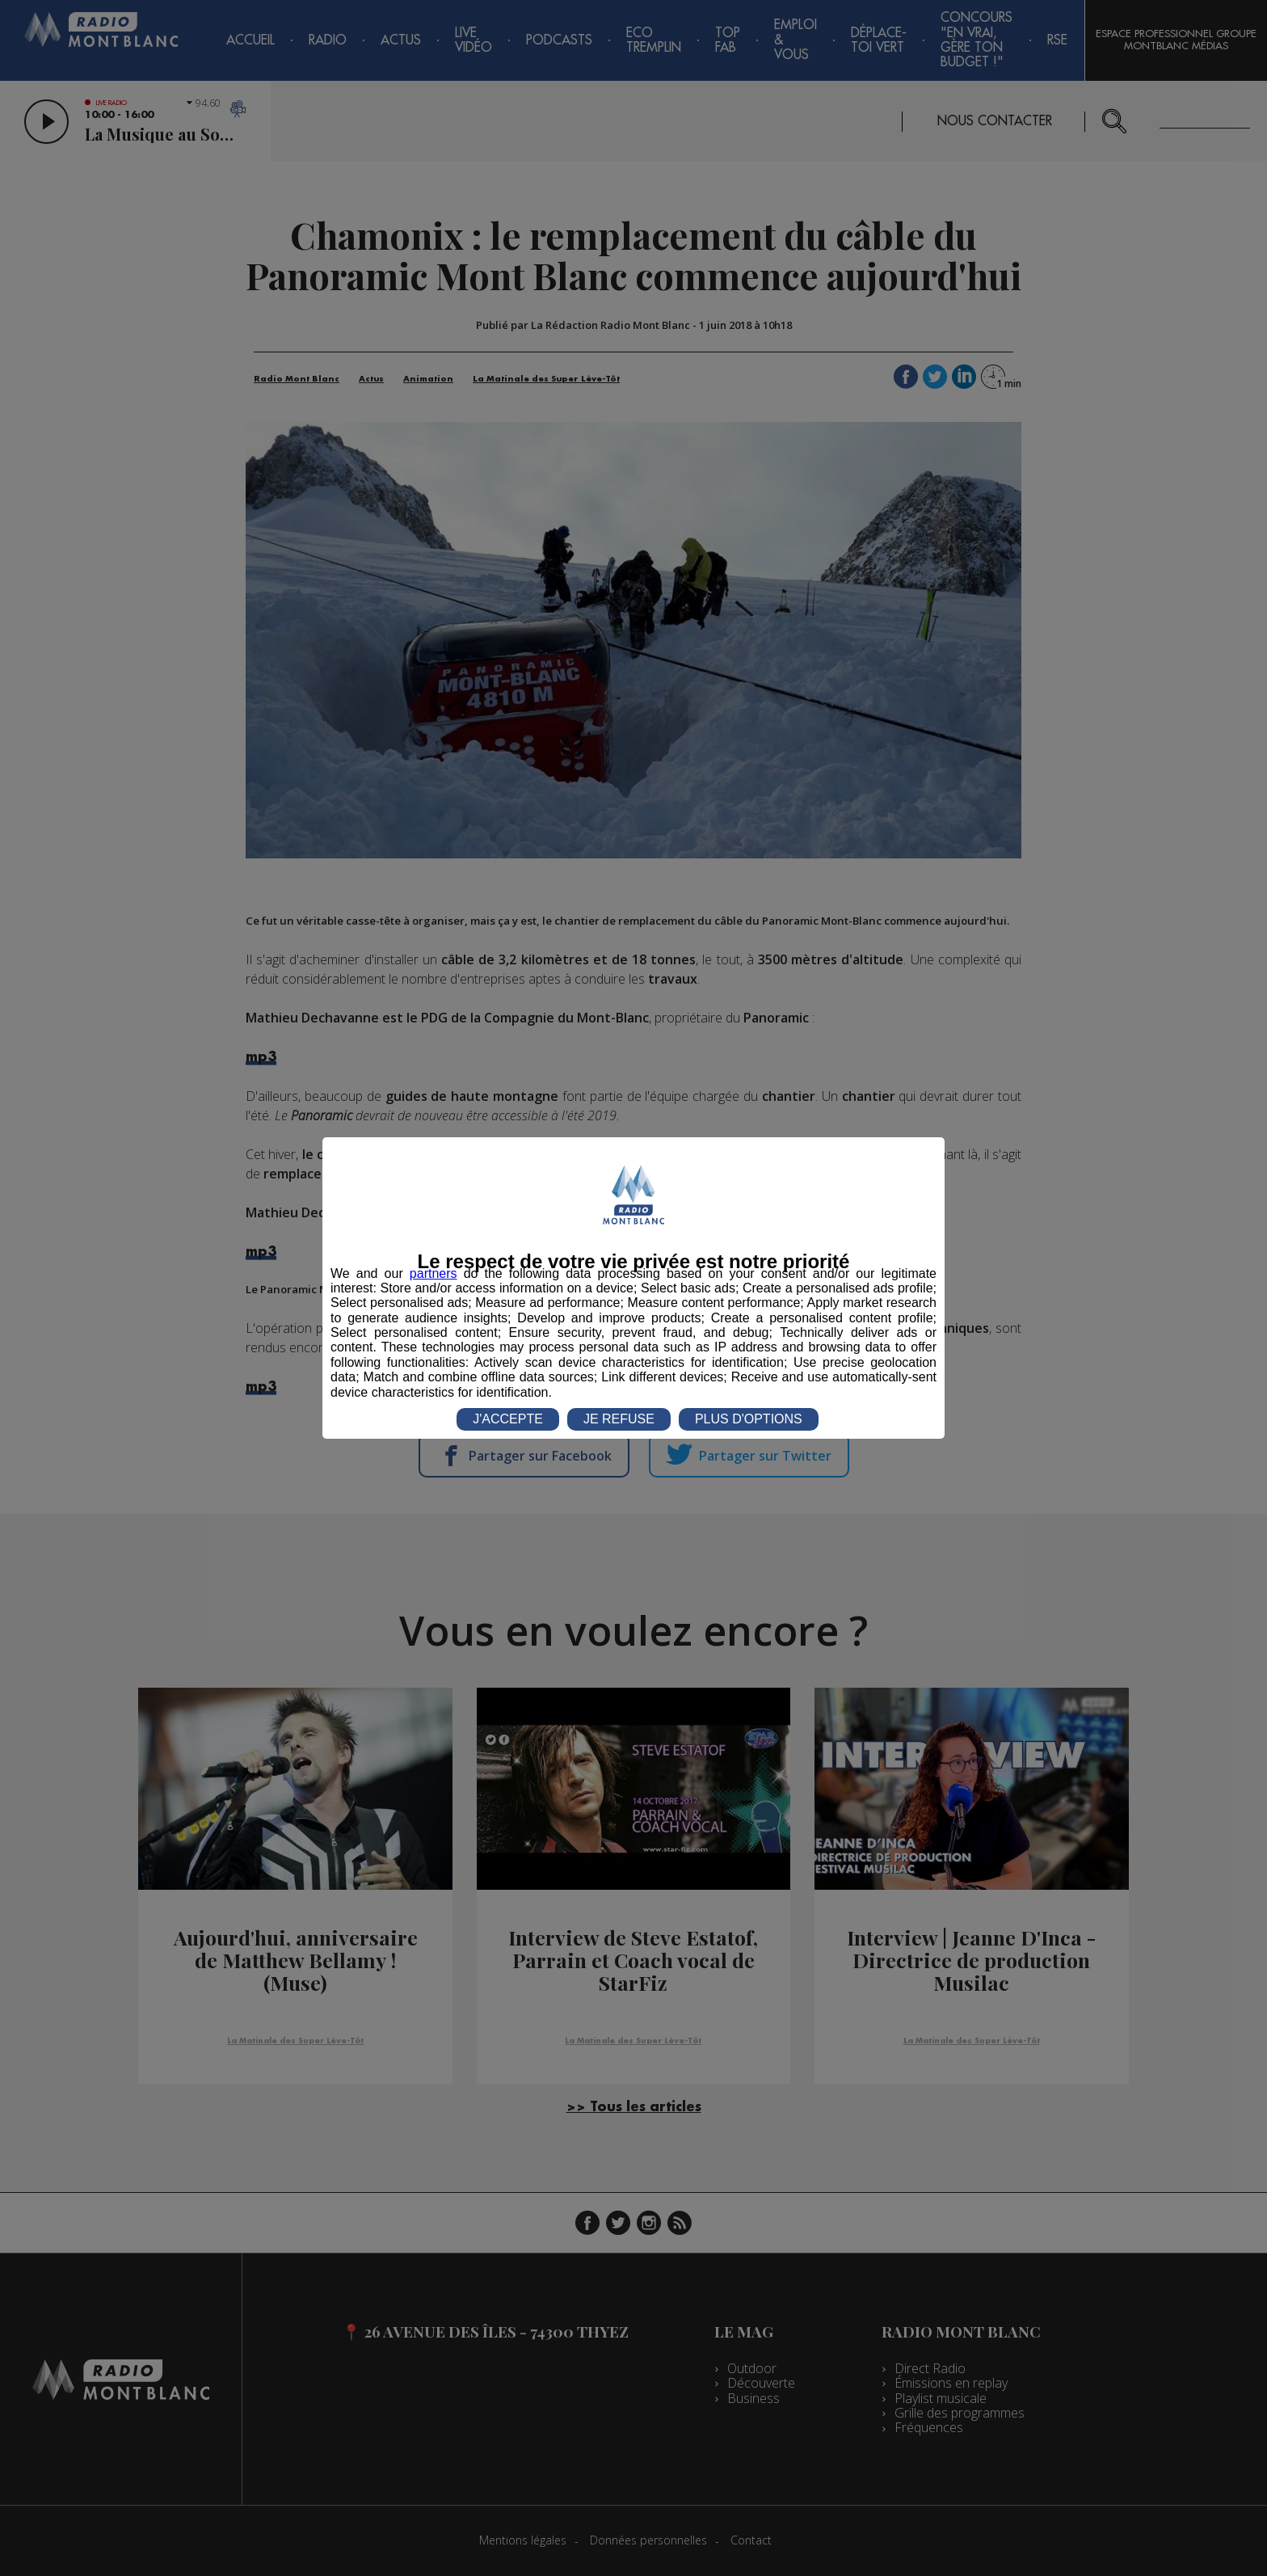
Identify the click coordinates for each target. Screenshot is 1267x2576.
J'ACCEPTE (508, 1419)
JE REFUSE (619, 1419)
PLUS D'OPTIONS (748, 1419)
